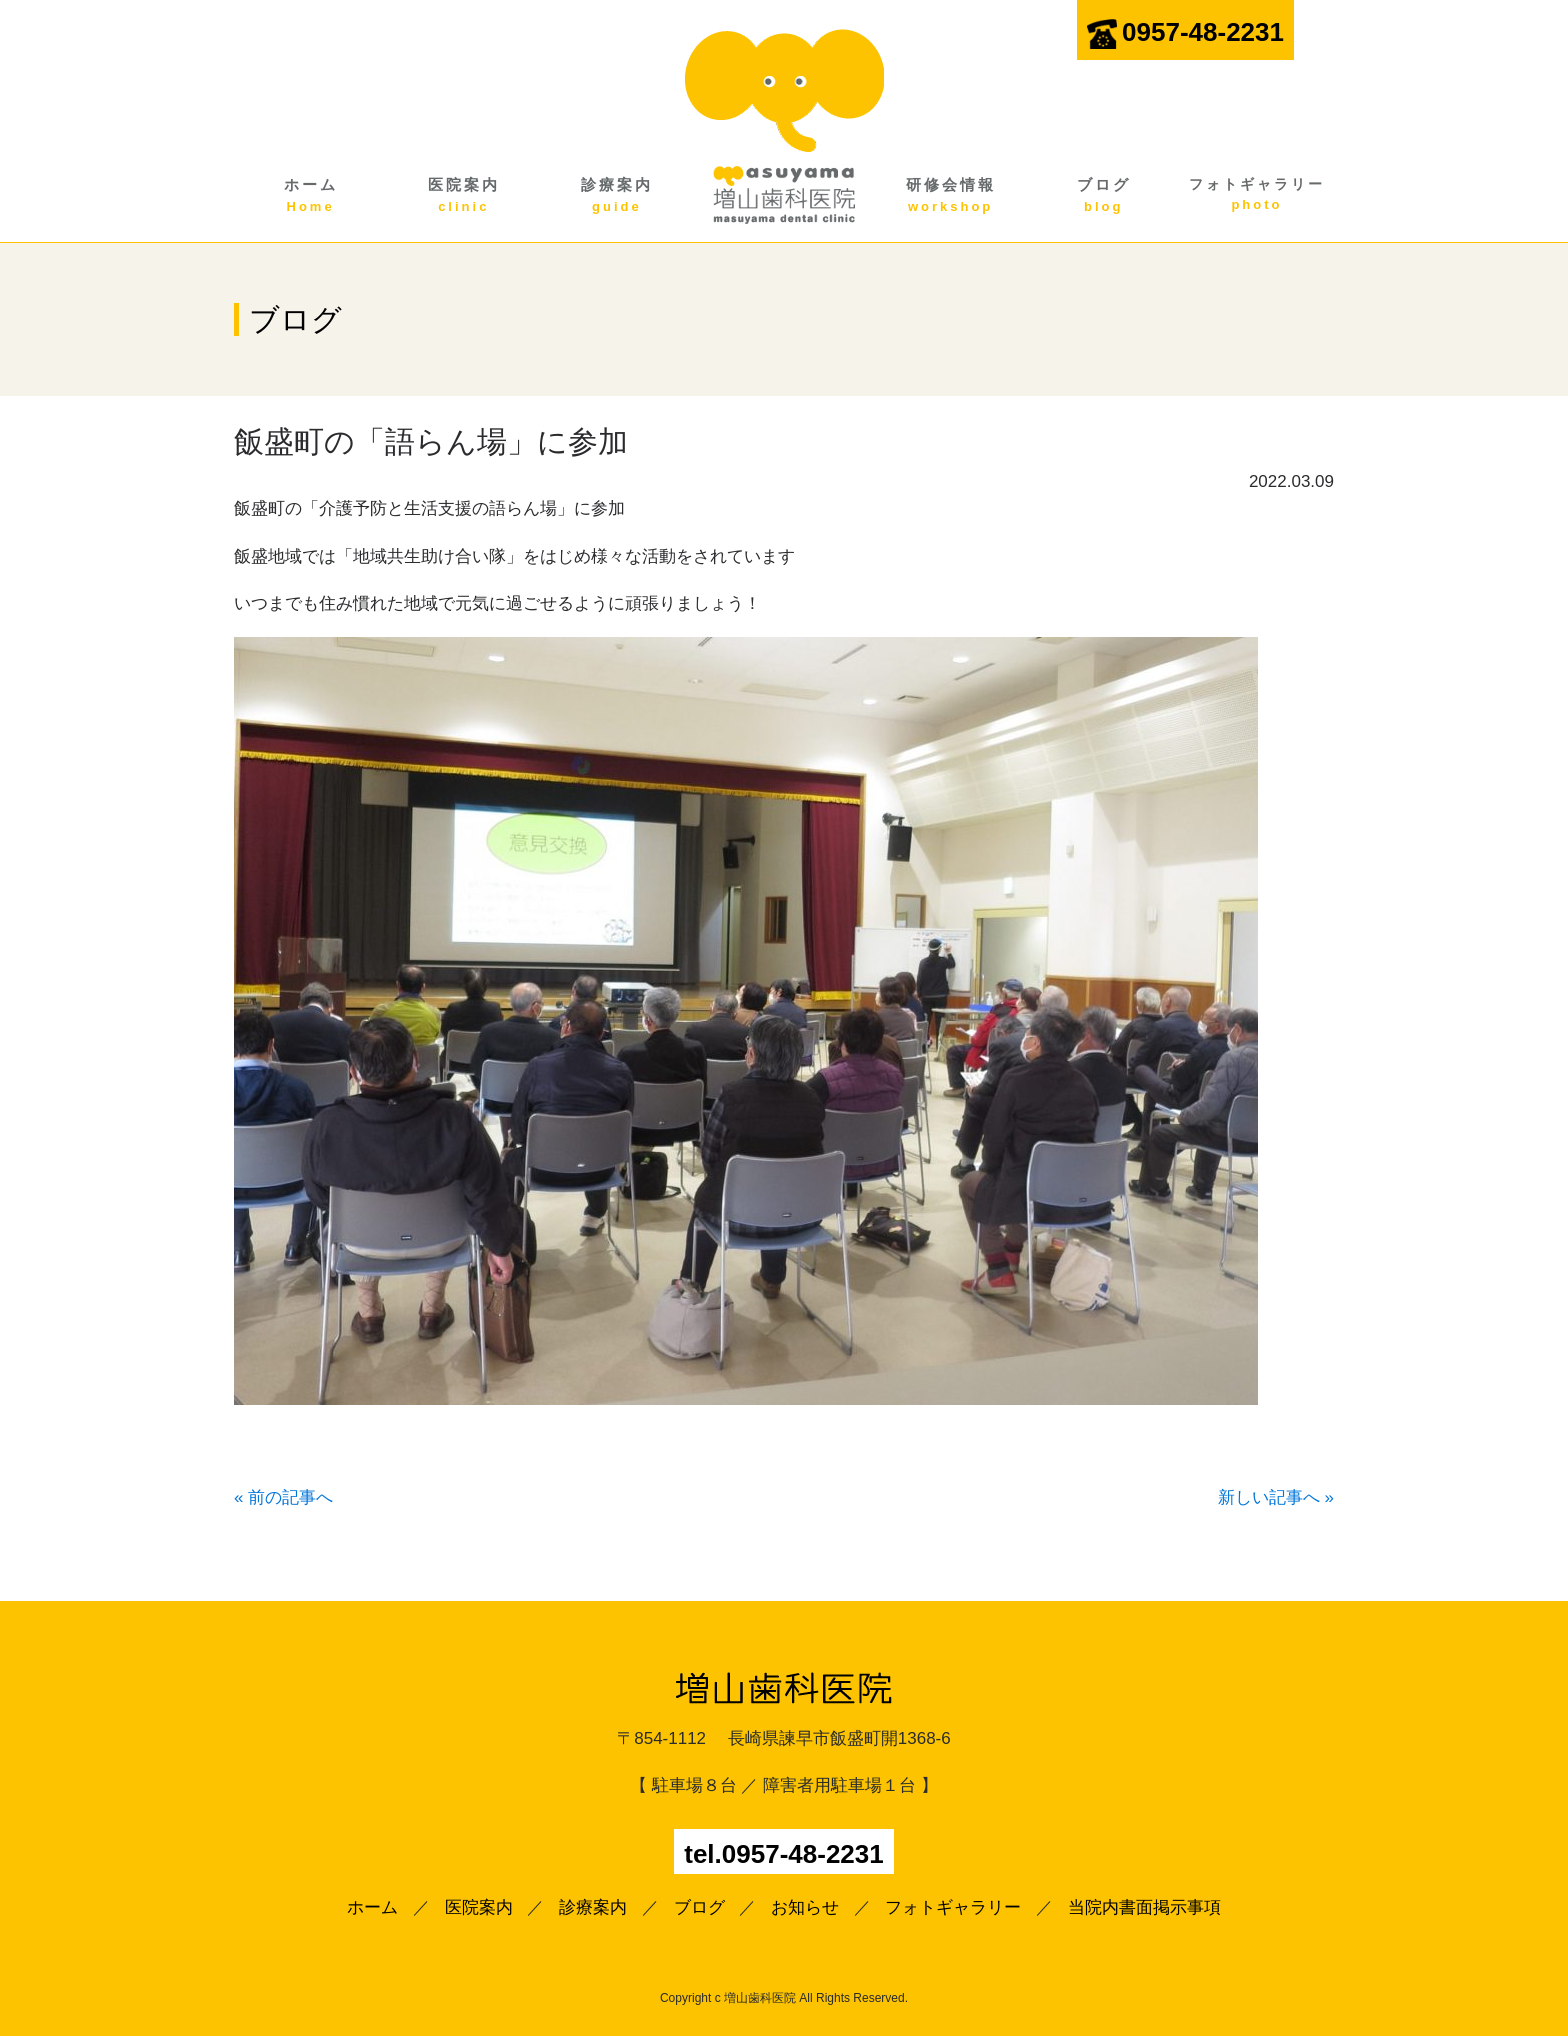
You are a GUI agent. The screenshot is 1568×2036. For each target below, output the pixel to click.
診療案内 (616, 196)
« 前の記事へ (283, 1497)
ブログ (1103, 196)
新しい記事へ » (1276, 1497)
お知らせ (805, 1907)
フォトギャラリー (1256, 195)
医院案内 (463, 196)
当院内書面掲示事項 (1144, 1907)
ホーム (310, 196)
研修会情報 (950, 196)
